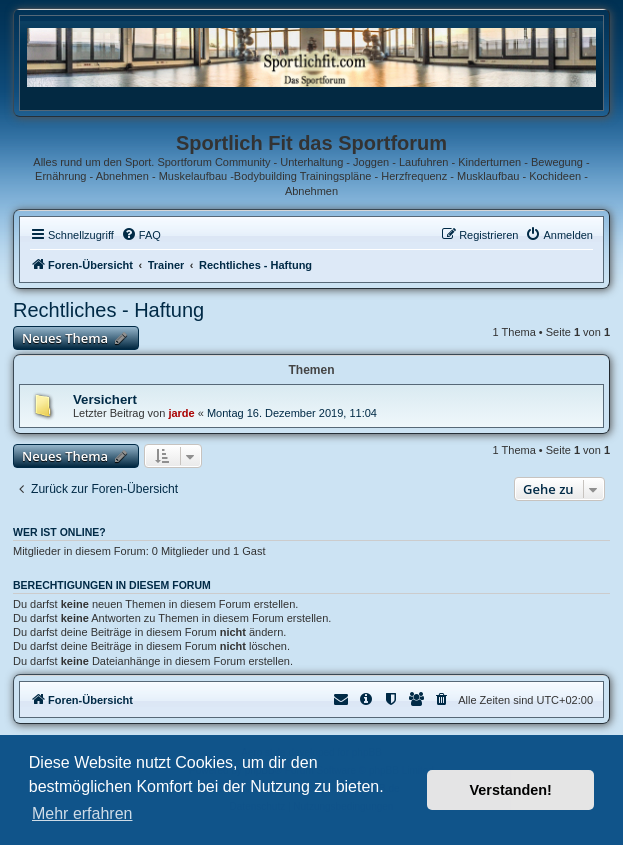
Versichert (105, 399)
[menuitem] (141, 235)
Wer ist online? (59, 532)
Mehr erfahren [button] (82, 813)
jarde (181, 413)
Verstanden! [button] (511, 790)
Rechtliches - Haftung (108, 310)
